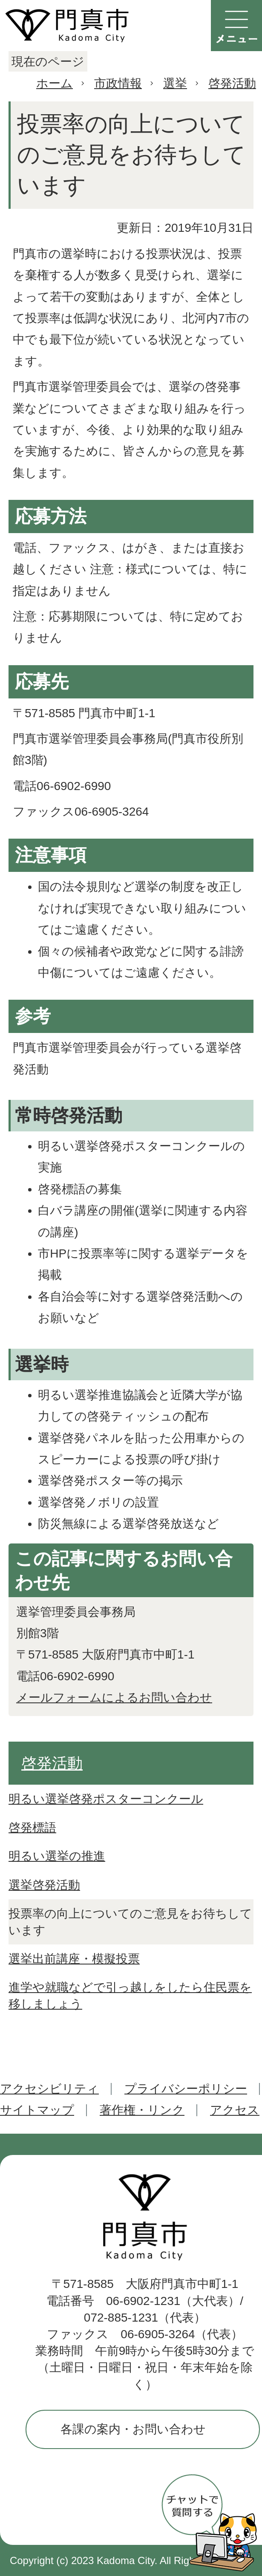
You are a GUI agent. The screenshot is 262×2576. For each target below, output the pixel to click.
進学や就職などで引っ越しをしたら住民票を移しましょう (130, 1996)
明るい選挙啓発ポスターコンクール (106, 1799)
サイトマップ (37, 2110)
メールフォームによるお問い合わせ (114, 1697)
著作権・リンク (142, 2110)
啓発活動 (232, 83)
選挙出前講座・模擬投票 (74, 1958)
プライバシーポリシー (185, 2088)
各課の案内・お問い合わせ (133, 2429)
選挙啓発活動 (44, 1885)
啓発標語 (32, 1827)
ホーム (54, 83)
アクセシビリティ (49, 2088)
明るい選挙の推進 (57, 1856)
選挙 (175, 83)
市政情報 (118, 83)
